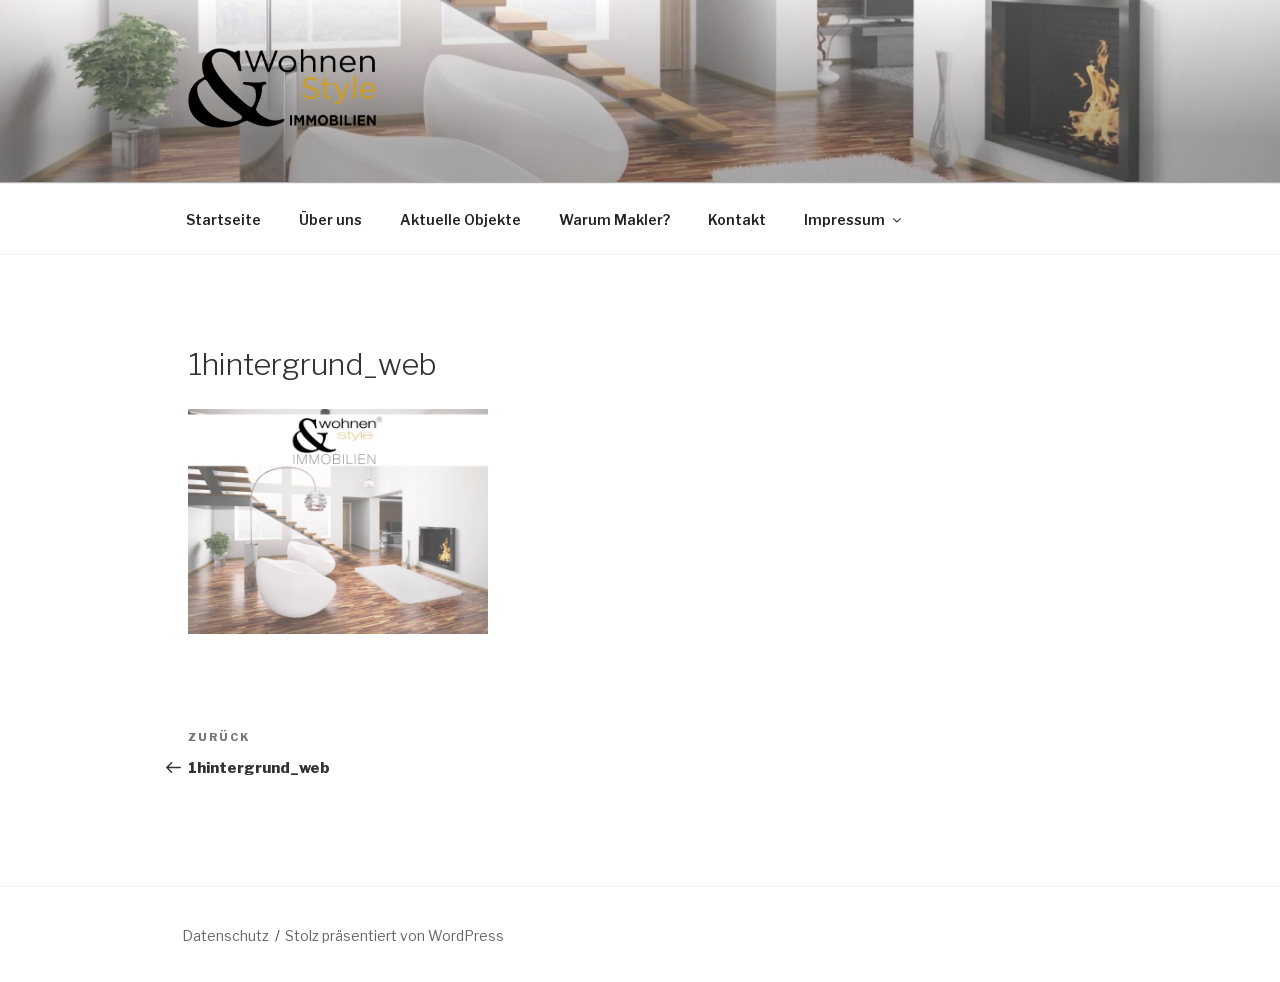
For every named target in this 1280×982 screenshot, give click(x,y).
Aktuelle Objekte (460, 219)
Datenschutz (225, 935)
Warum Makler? (614, 219)
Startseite (223, 219)
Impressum (854, 219)
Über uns (330, 219)
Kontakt (737, 219)
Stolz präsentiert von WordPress (394, 935)
